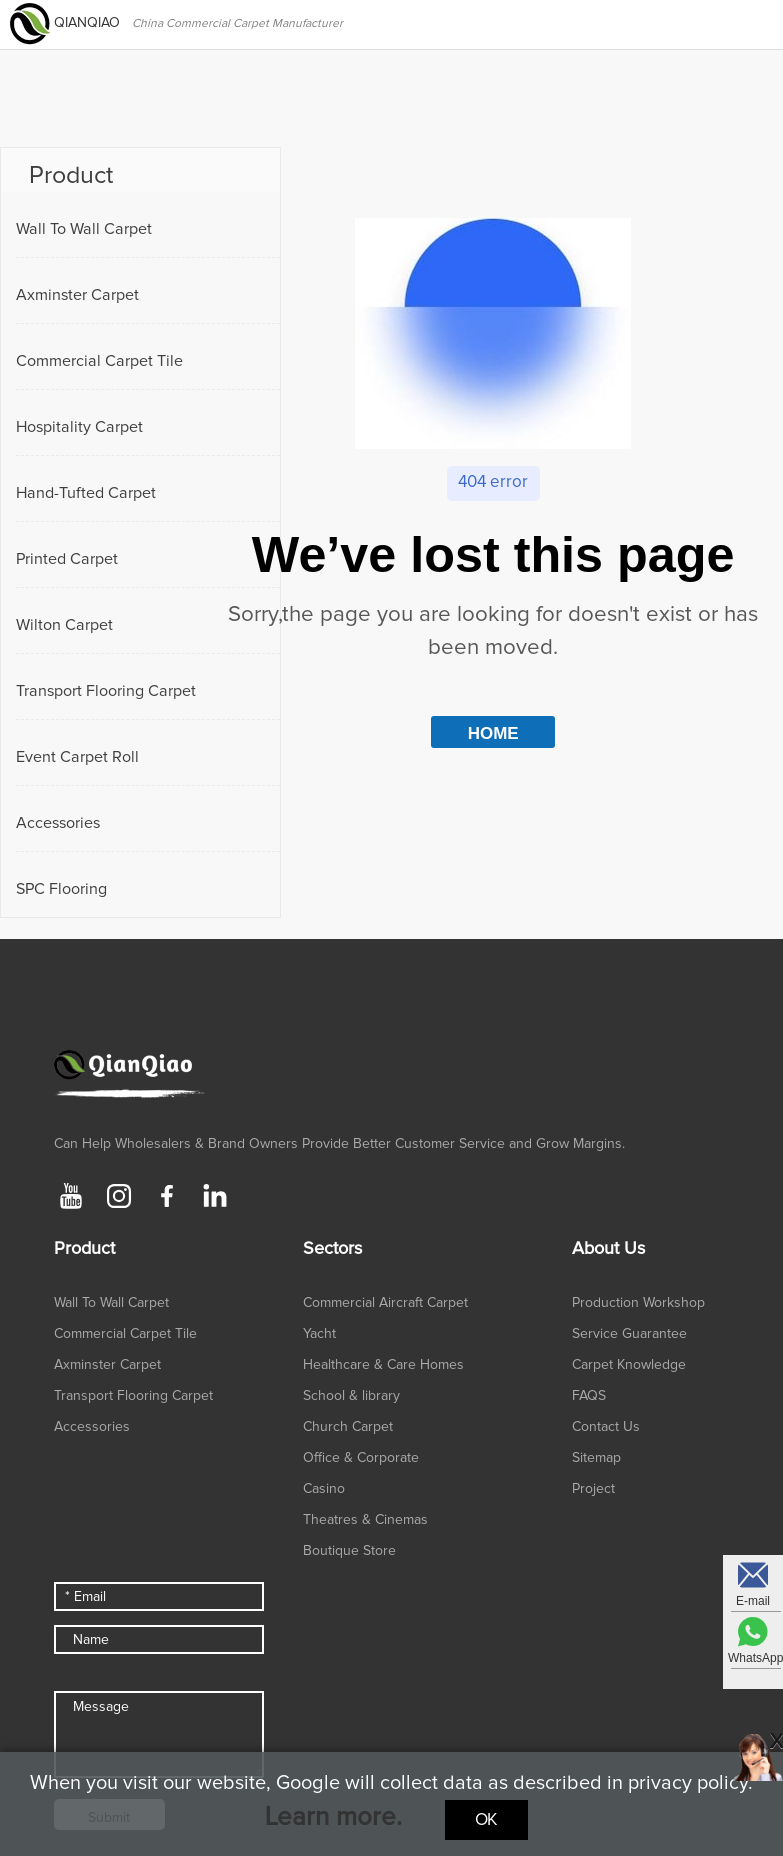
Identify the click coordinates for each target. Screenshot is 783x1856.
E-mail (753, 1601)
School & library (351, 1396)
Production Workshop (638, 1303)
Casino (324, 1489)
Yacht (319, 1334)
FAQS (589, 1396)
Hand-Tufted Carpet (86, 493)
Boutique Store (349, 1551)
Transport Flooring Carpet (106, 691)
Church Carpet (348, 1427)
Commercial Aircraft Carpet (385, 1303)
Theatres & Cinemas (365, 1520)
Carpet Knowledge (629, 1365)
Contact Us (606, 1427)
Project (593, 1489)
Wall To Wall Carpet (84, 229)
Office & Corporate (361, 1458)
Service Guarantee (629, 1334)
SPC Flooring (61, 889)
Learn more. (333, 1817)
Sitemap (596, 1458)
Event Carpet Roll (77, 757)
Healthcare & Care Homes (383, 1365)
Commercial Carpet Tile (99, 361)
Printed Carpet (67, 559)
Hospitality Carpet (79, 427)
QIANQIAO (67, 23)
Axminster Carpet (77, 295)
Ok (486, 1820)
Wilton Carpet (64, 625)
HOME (493, 733)
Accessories (58, 823)
